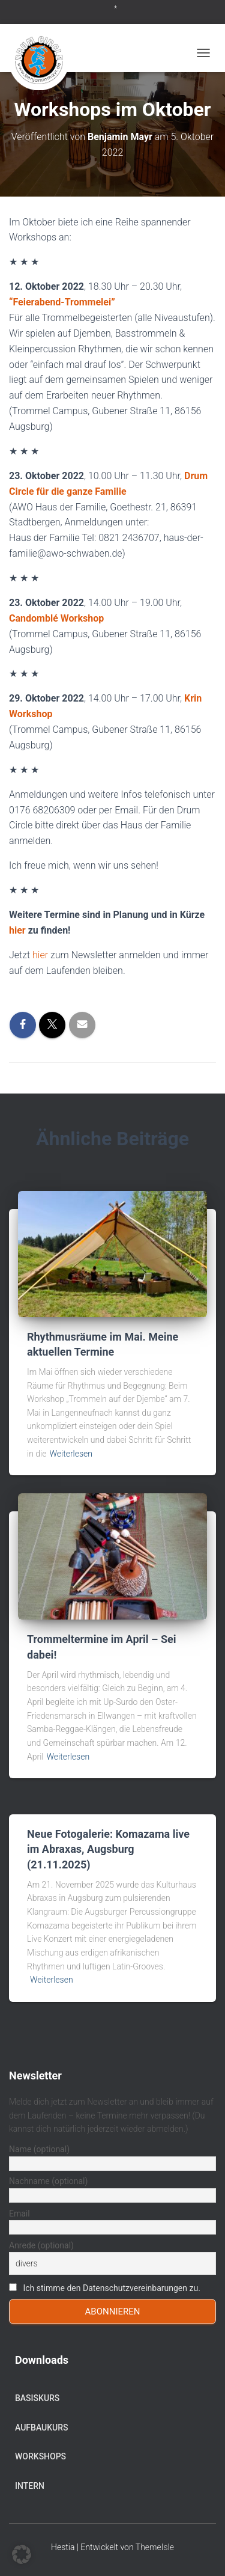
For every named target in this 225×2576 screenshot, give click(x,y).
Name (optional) (39, 2149)
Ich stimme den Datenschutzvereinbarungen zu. (111, 2288)
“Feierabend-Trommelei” (62, 302)
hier (17, 930)
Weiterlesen (70, 1453)
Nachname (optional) (48, 2181)
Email (19, 2213)
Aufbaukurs (41, 2427)
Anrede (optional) (41, 2245)
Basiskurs (37, 2398)
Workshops (40, 2456)
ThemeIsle (155, 2547)
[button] (21, 2554)
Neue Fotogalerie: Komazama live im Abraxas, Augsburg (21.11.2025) (108, 1849)
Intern (29, 2486)
